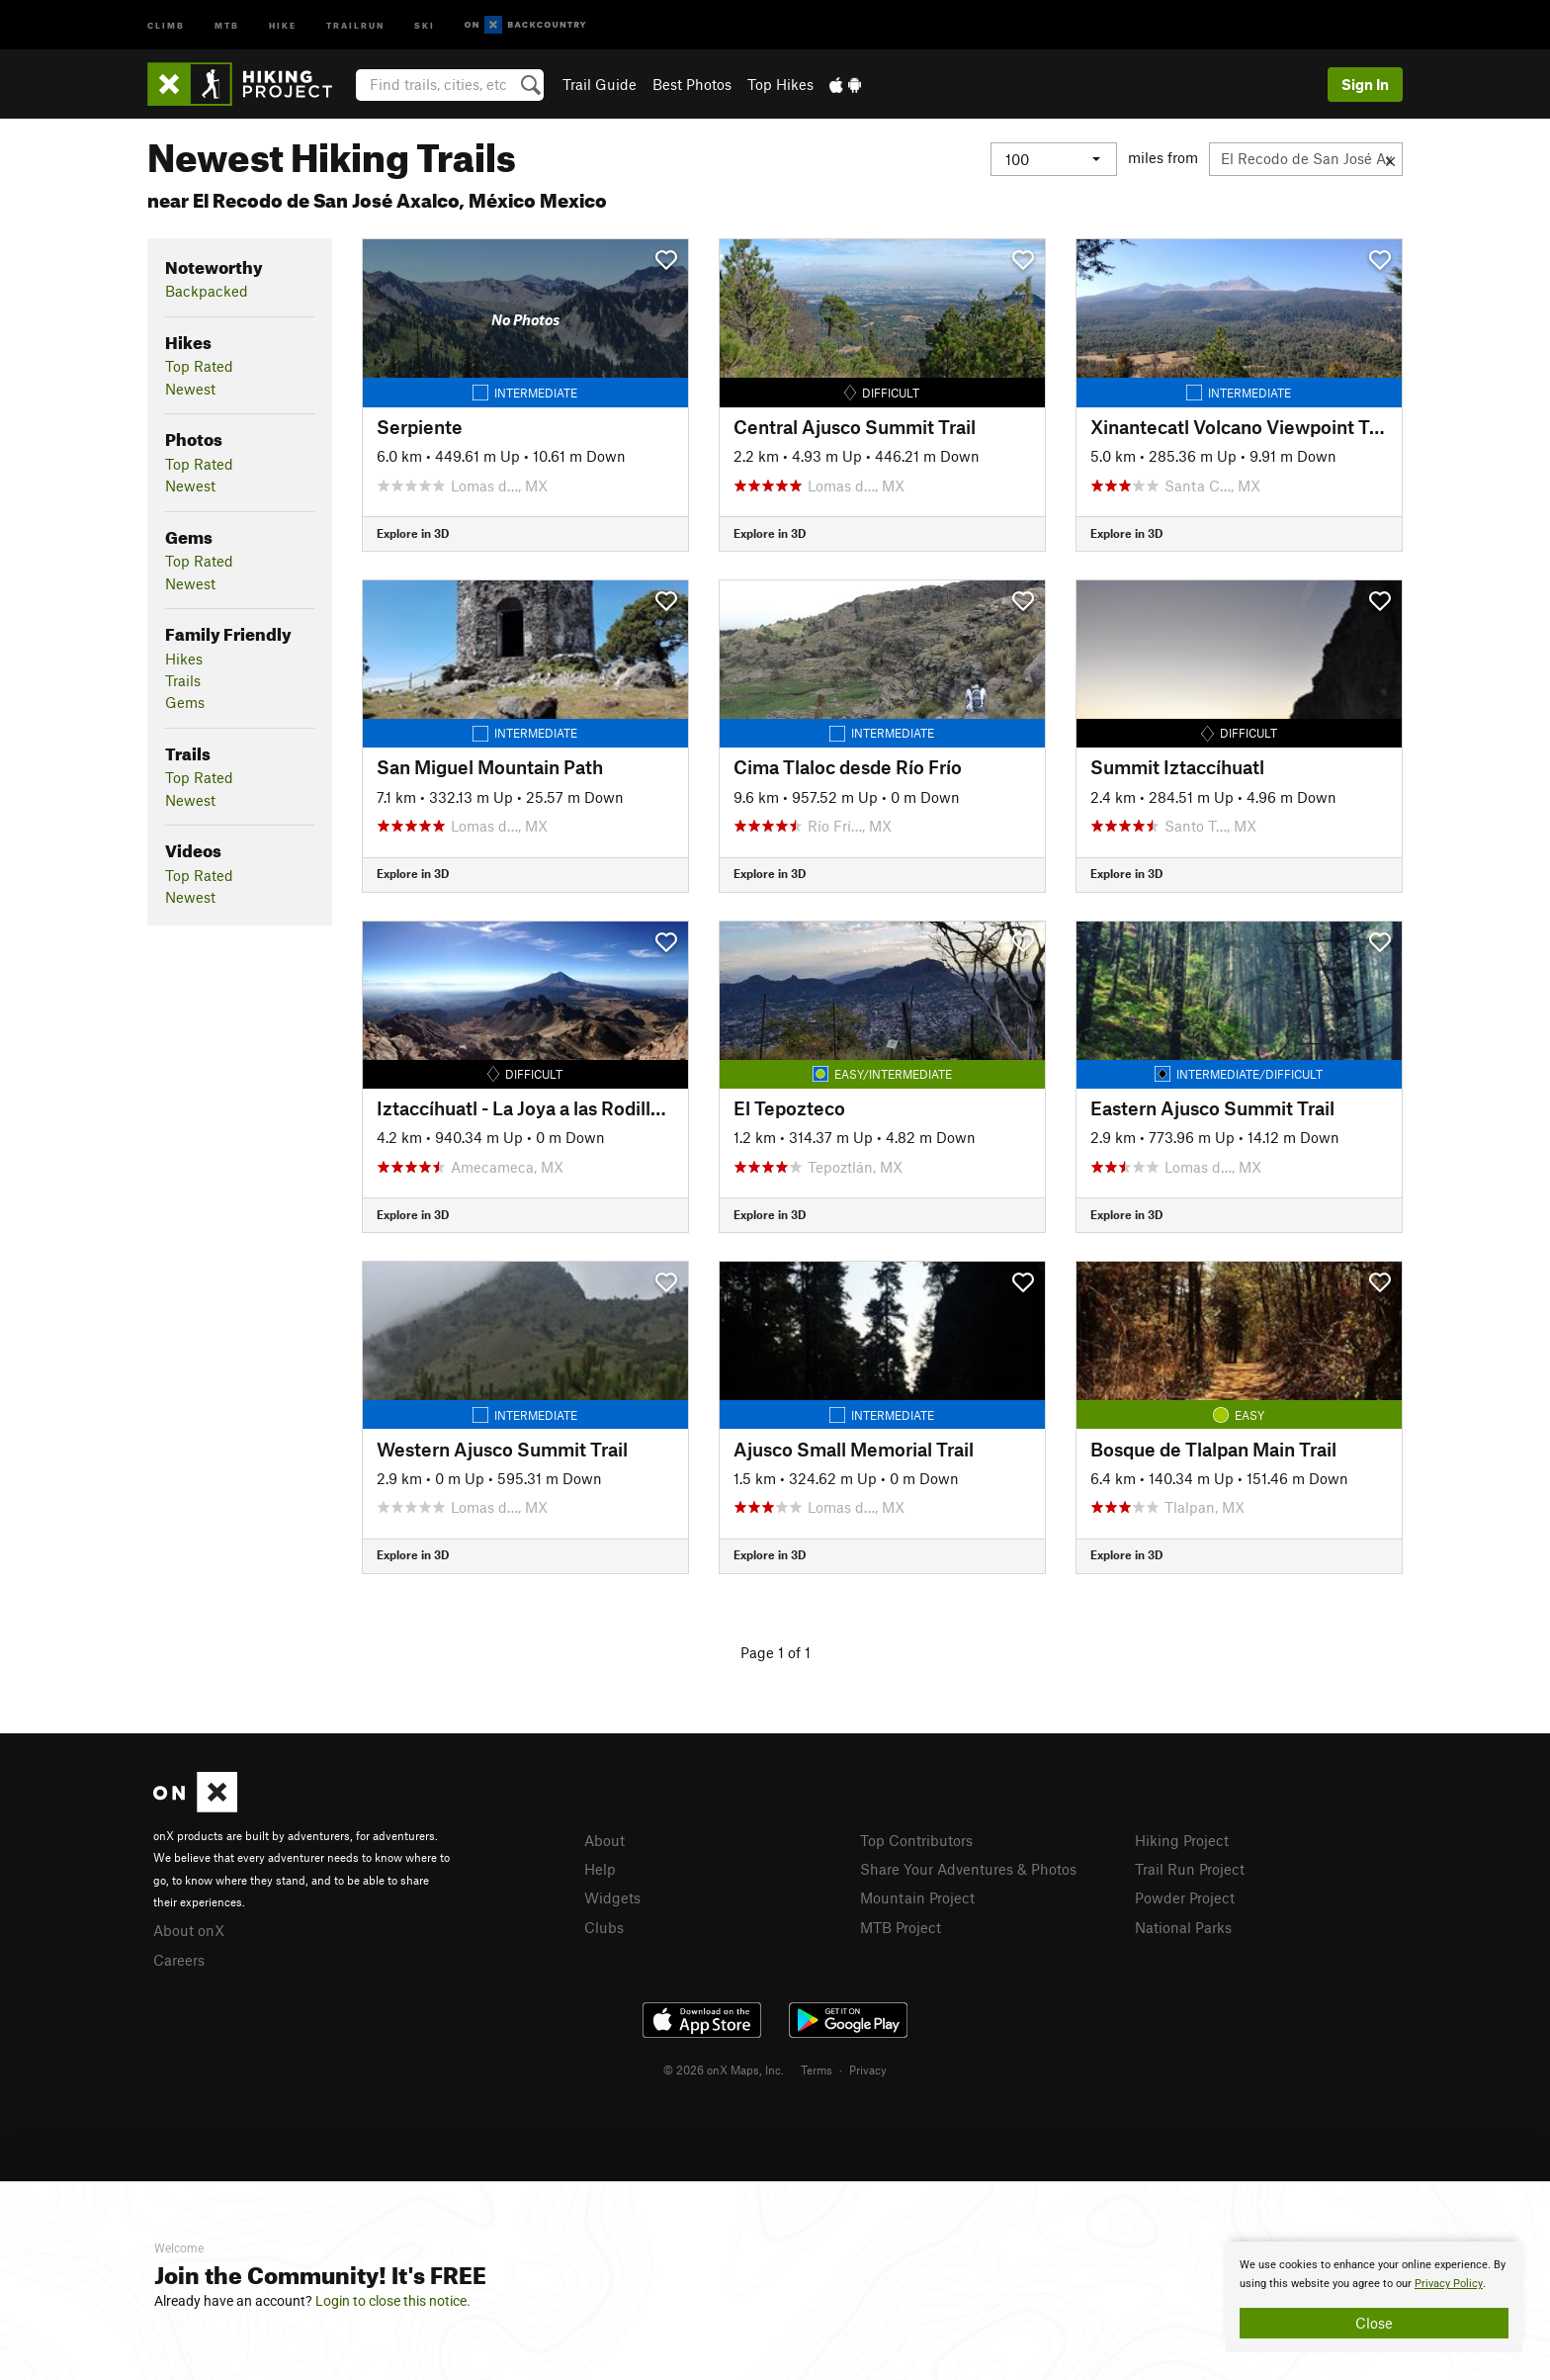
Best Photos (692, 84)
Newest (190, 388)
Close (1374, 2323)
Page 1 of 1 (775, 1652)
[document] (1374, 2296)
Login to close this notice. (393, 2301)
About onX (188, 1930)
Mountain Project (917, 1897)
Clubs (604, 1927)
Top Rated (199, 366)
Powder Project (1185, 1897)
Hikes (184, 658)
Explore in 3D (413, 533)
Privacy (868, 2069)
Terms (816, 2069)
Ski (424, 24)
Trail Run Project (1190, 1869)
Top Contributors (916, 1840)
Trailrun (355, 24)
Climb (166, 24)
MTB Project (900, 1927)
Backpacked (206, 291)
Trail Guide (599, 84)
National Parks (1183, 1927)
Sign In (1365, 84)
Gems (185, 702)
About (604, 1840)
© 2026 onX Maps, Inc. (723, 2069)
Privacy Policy (1449, 2283)
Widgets (612, 1897)
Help (600, 1869)
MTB (227, 24)
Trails (183, 680)
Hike (283, 24)
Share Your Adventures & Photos (968, 1869)
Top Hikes (780, 84)
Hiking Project (1182, 1840)
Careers (179, 1960)
